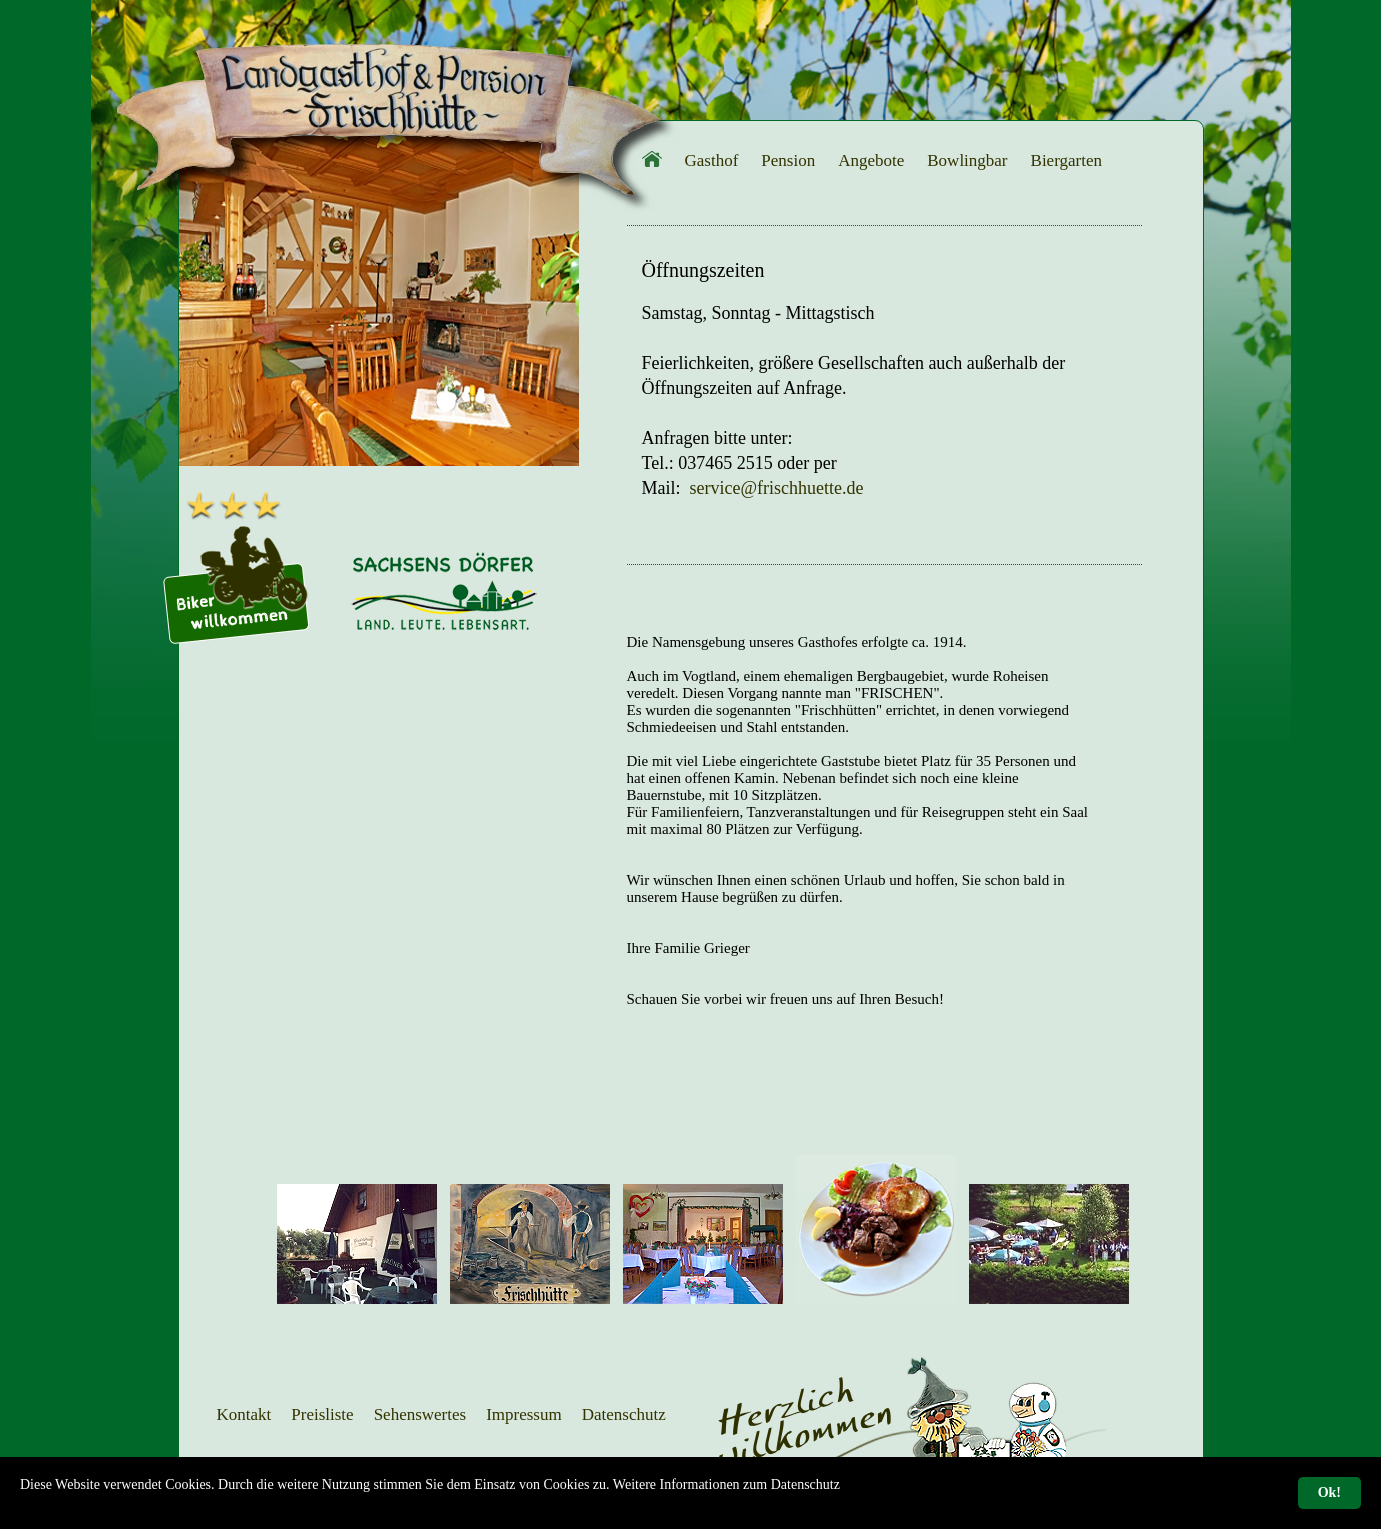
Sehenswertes (420, 1414)
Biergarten (1066, 160)
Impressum (524, 1414)
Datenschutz (624, 1414)
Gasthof (712, 160)
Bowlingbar (967, 160)
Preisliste (322, 1414)
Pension (788, 160)
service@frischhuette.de (777, 488)
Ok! (1329, 1492)
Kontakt (244, 1414)
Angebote (871, 160)
